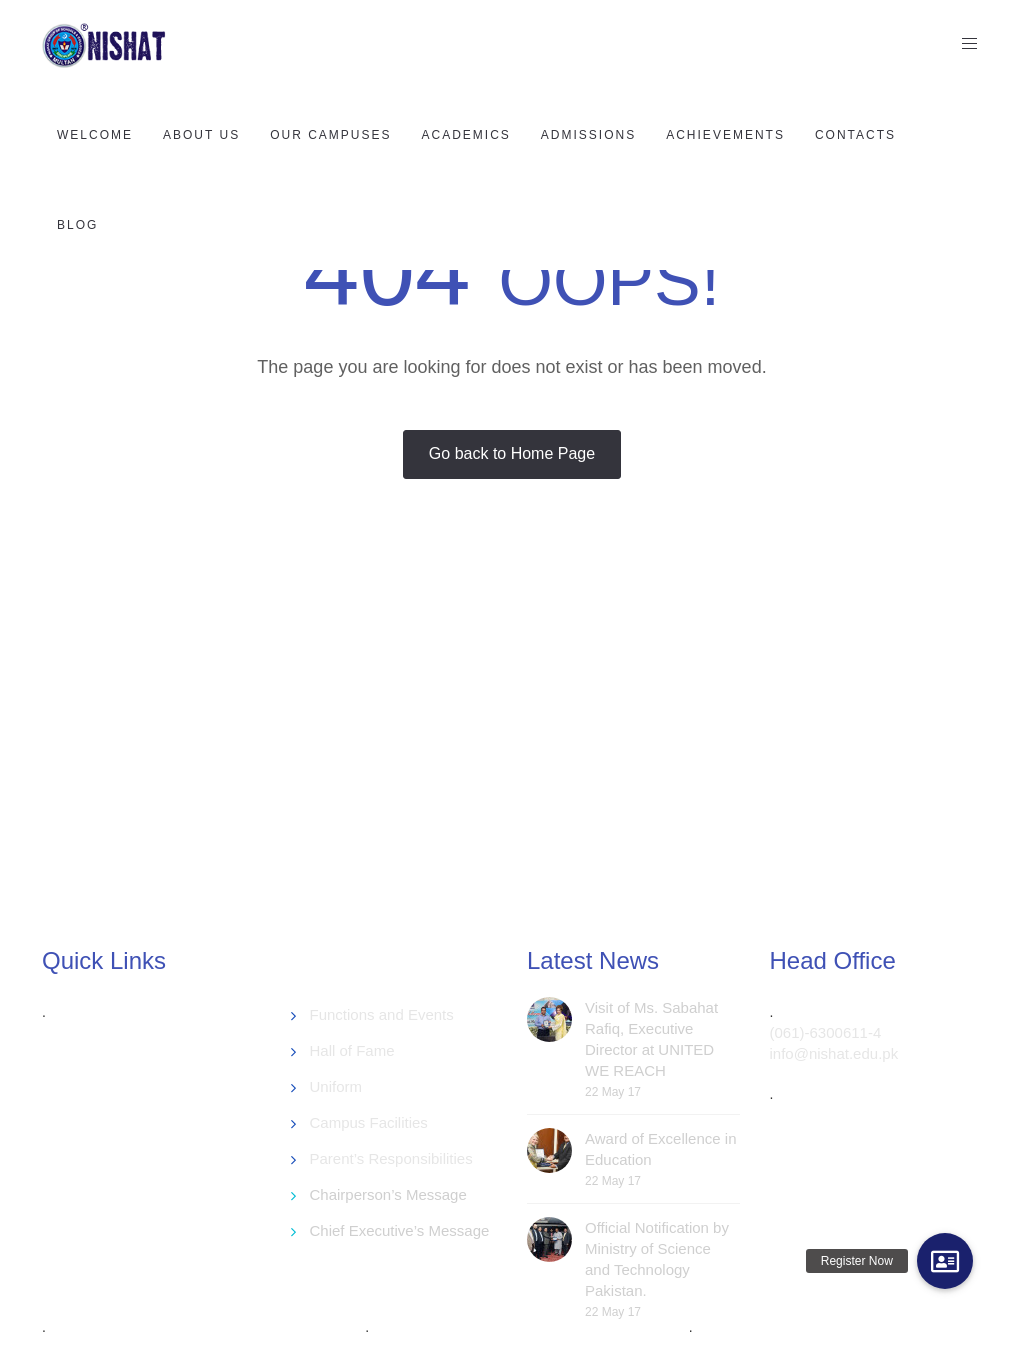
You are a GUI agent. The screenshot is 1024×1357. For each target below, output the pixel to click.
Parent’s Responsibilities (391, 1158)
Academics (466, 135)
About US (201, 135)
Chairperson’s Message (388, 1194)
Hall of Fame (352, 1050)
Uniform (336, 1086)
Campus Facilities (369, 1122)
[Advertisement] (527, 754)
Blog (77, 225)
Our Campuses (330, 135)
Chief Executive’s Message (400, 1230)
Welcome (95, 135)
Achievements (725, 135)
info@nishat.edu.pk (834, 1053)
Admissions (588, 135)
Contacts (855, 135)
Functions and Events (382, 1014)
